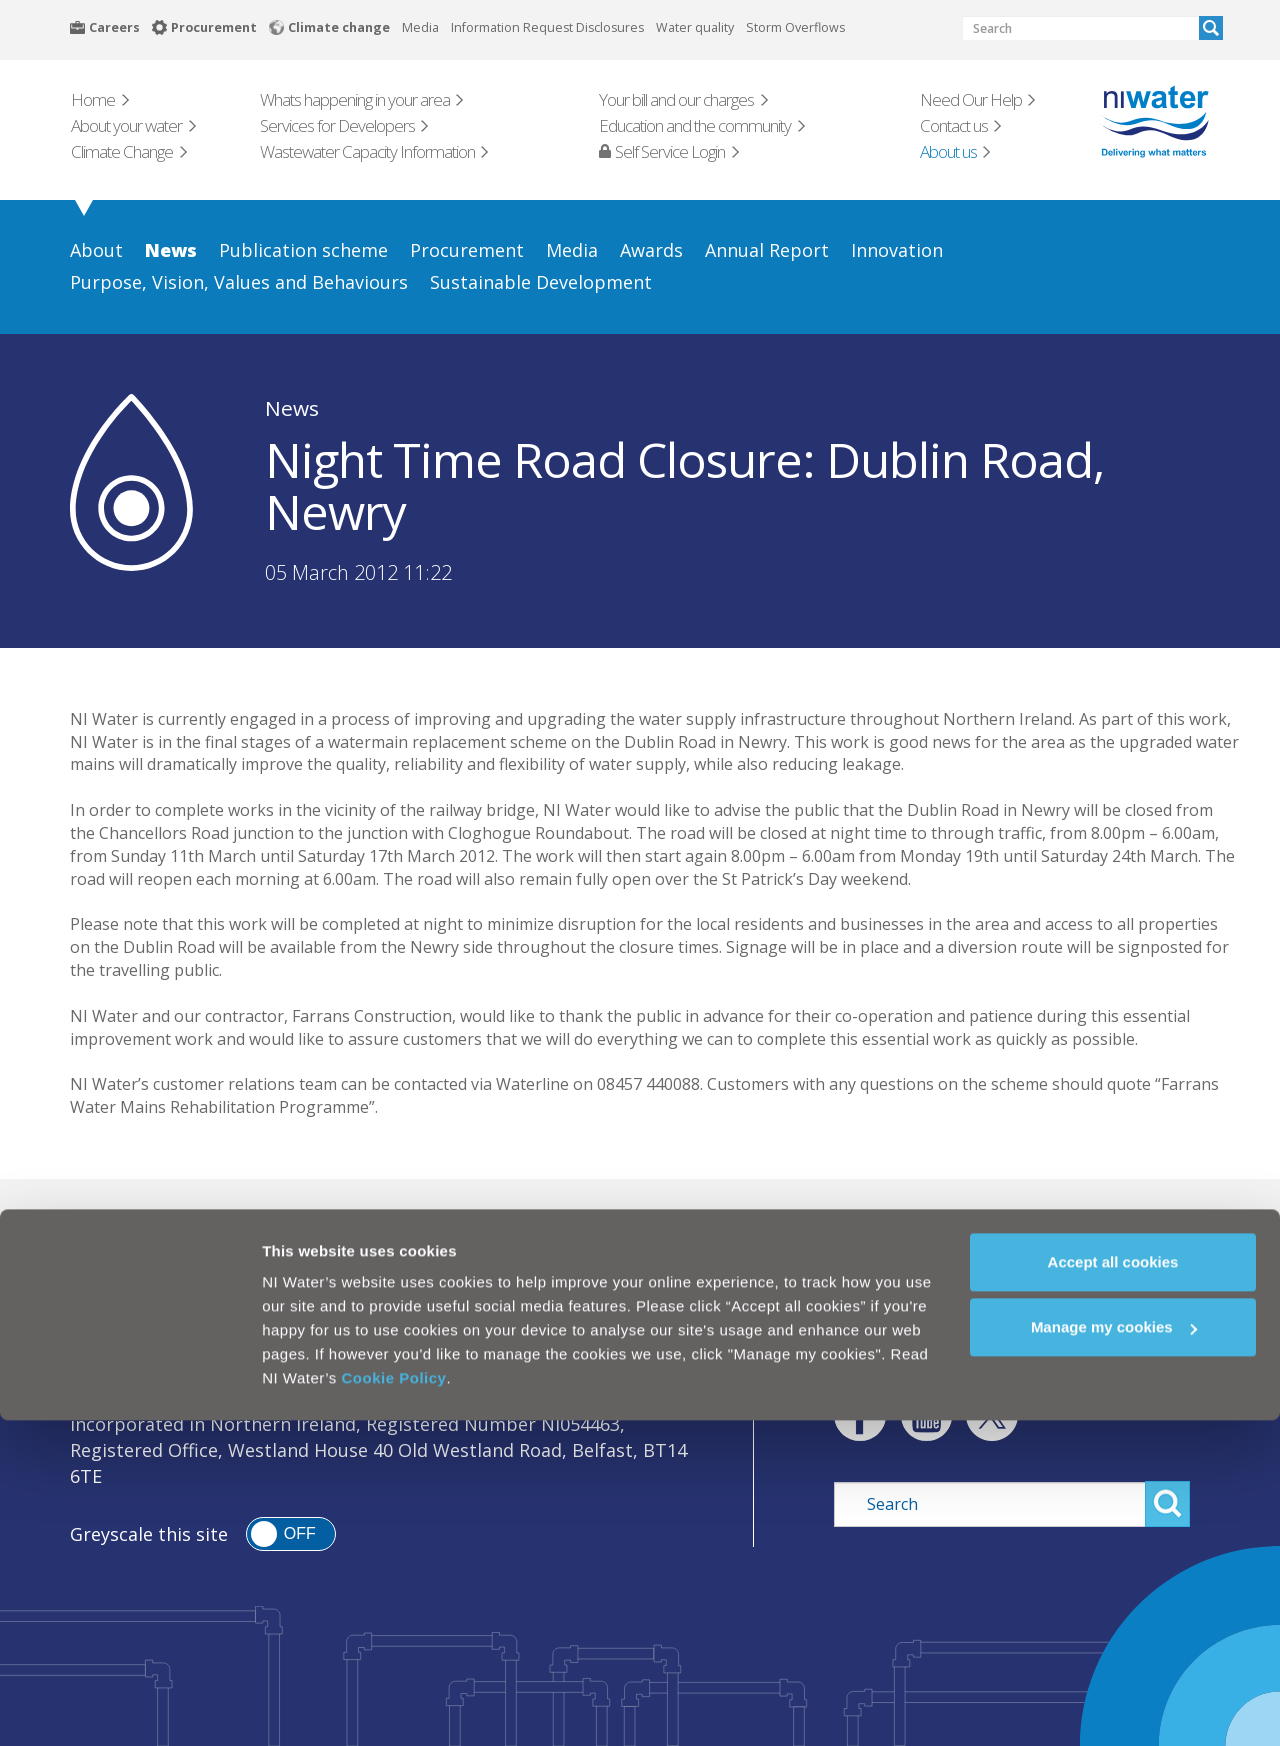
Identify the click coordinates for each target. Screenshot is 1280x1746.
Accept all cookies (1113, 1587)
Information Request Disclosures (547, 27)
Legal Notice (124, 1352)
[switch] (291, 1534)
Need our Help (741, 1235)
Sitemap (674, 1352)
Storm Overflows (795, 27)
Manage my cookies (1114, 1653)
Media (420, 27)
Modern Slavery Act (525, 1352)
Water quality (695, 27)
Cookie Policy (394, 1703)
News (292, 408)
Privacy (238, 1352)
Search (1211, 28)
